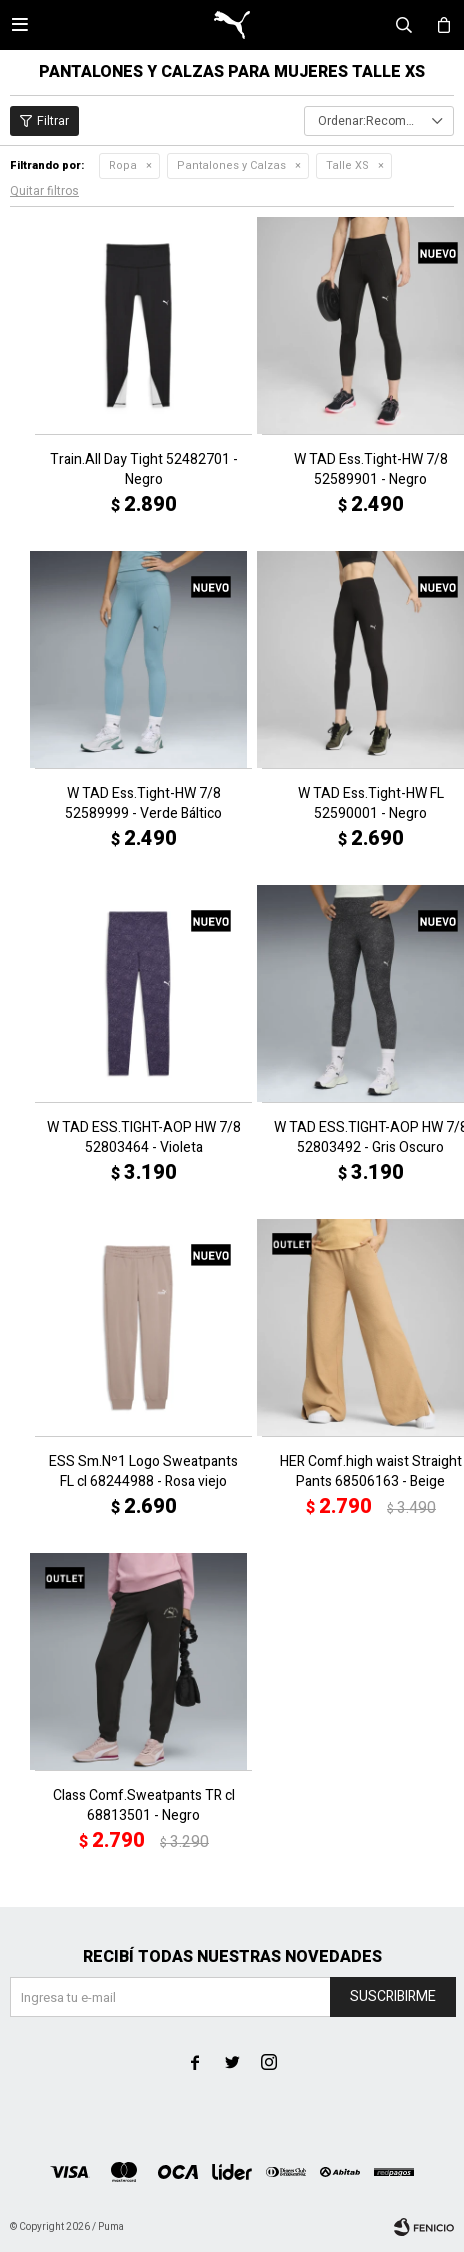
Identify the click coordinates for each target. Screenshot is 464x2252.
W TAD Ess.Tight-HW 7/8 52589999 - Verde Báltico (143, 804)
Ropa (123, 165)
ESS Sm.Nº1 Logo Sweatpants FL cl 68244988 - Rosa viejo (143, 1472)
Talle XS (347, 165)
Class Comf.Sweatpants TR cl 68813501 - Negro (144, 1806)
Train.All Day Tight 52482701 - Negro (144, 470)
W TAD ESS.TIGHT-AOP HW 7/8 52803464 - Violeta (144, 1138)
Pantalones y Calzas (231, 165)
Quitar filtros (44, 191)
